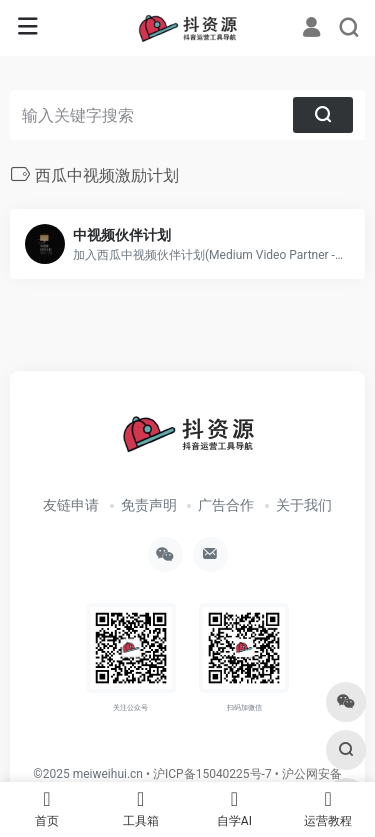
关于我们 (304, 505)
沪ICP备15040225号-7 (212, 774)
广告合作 (226, 505)
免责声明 (149, 505)
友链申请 (71, 505)
